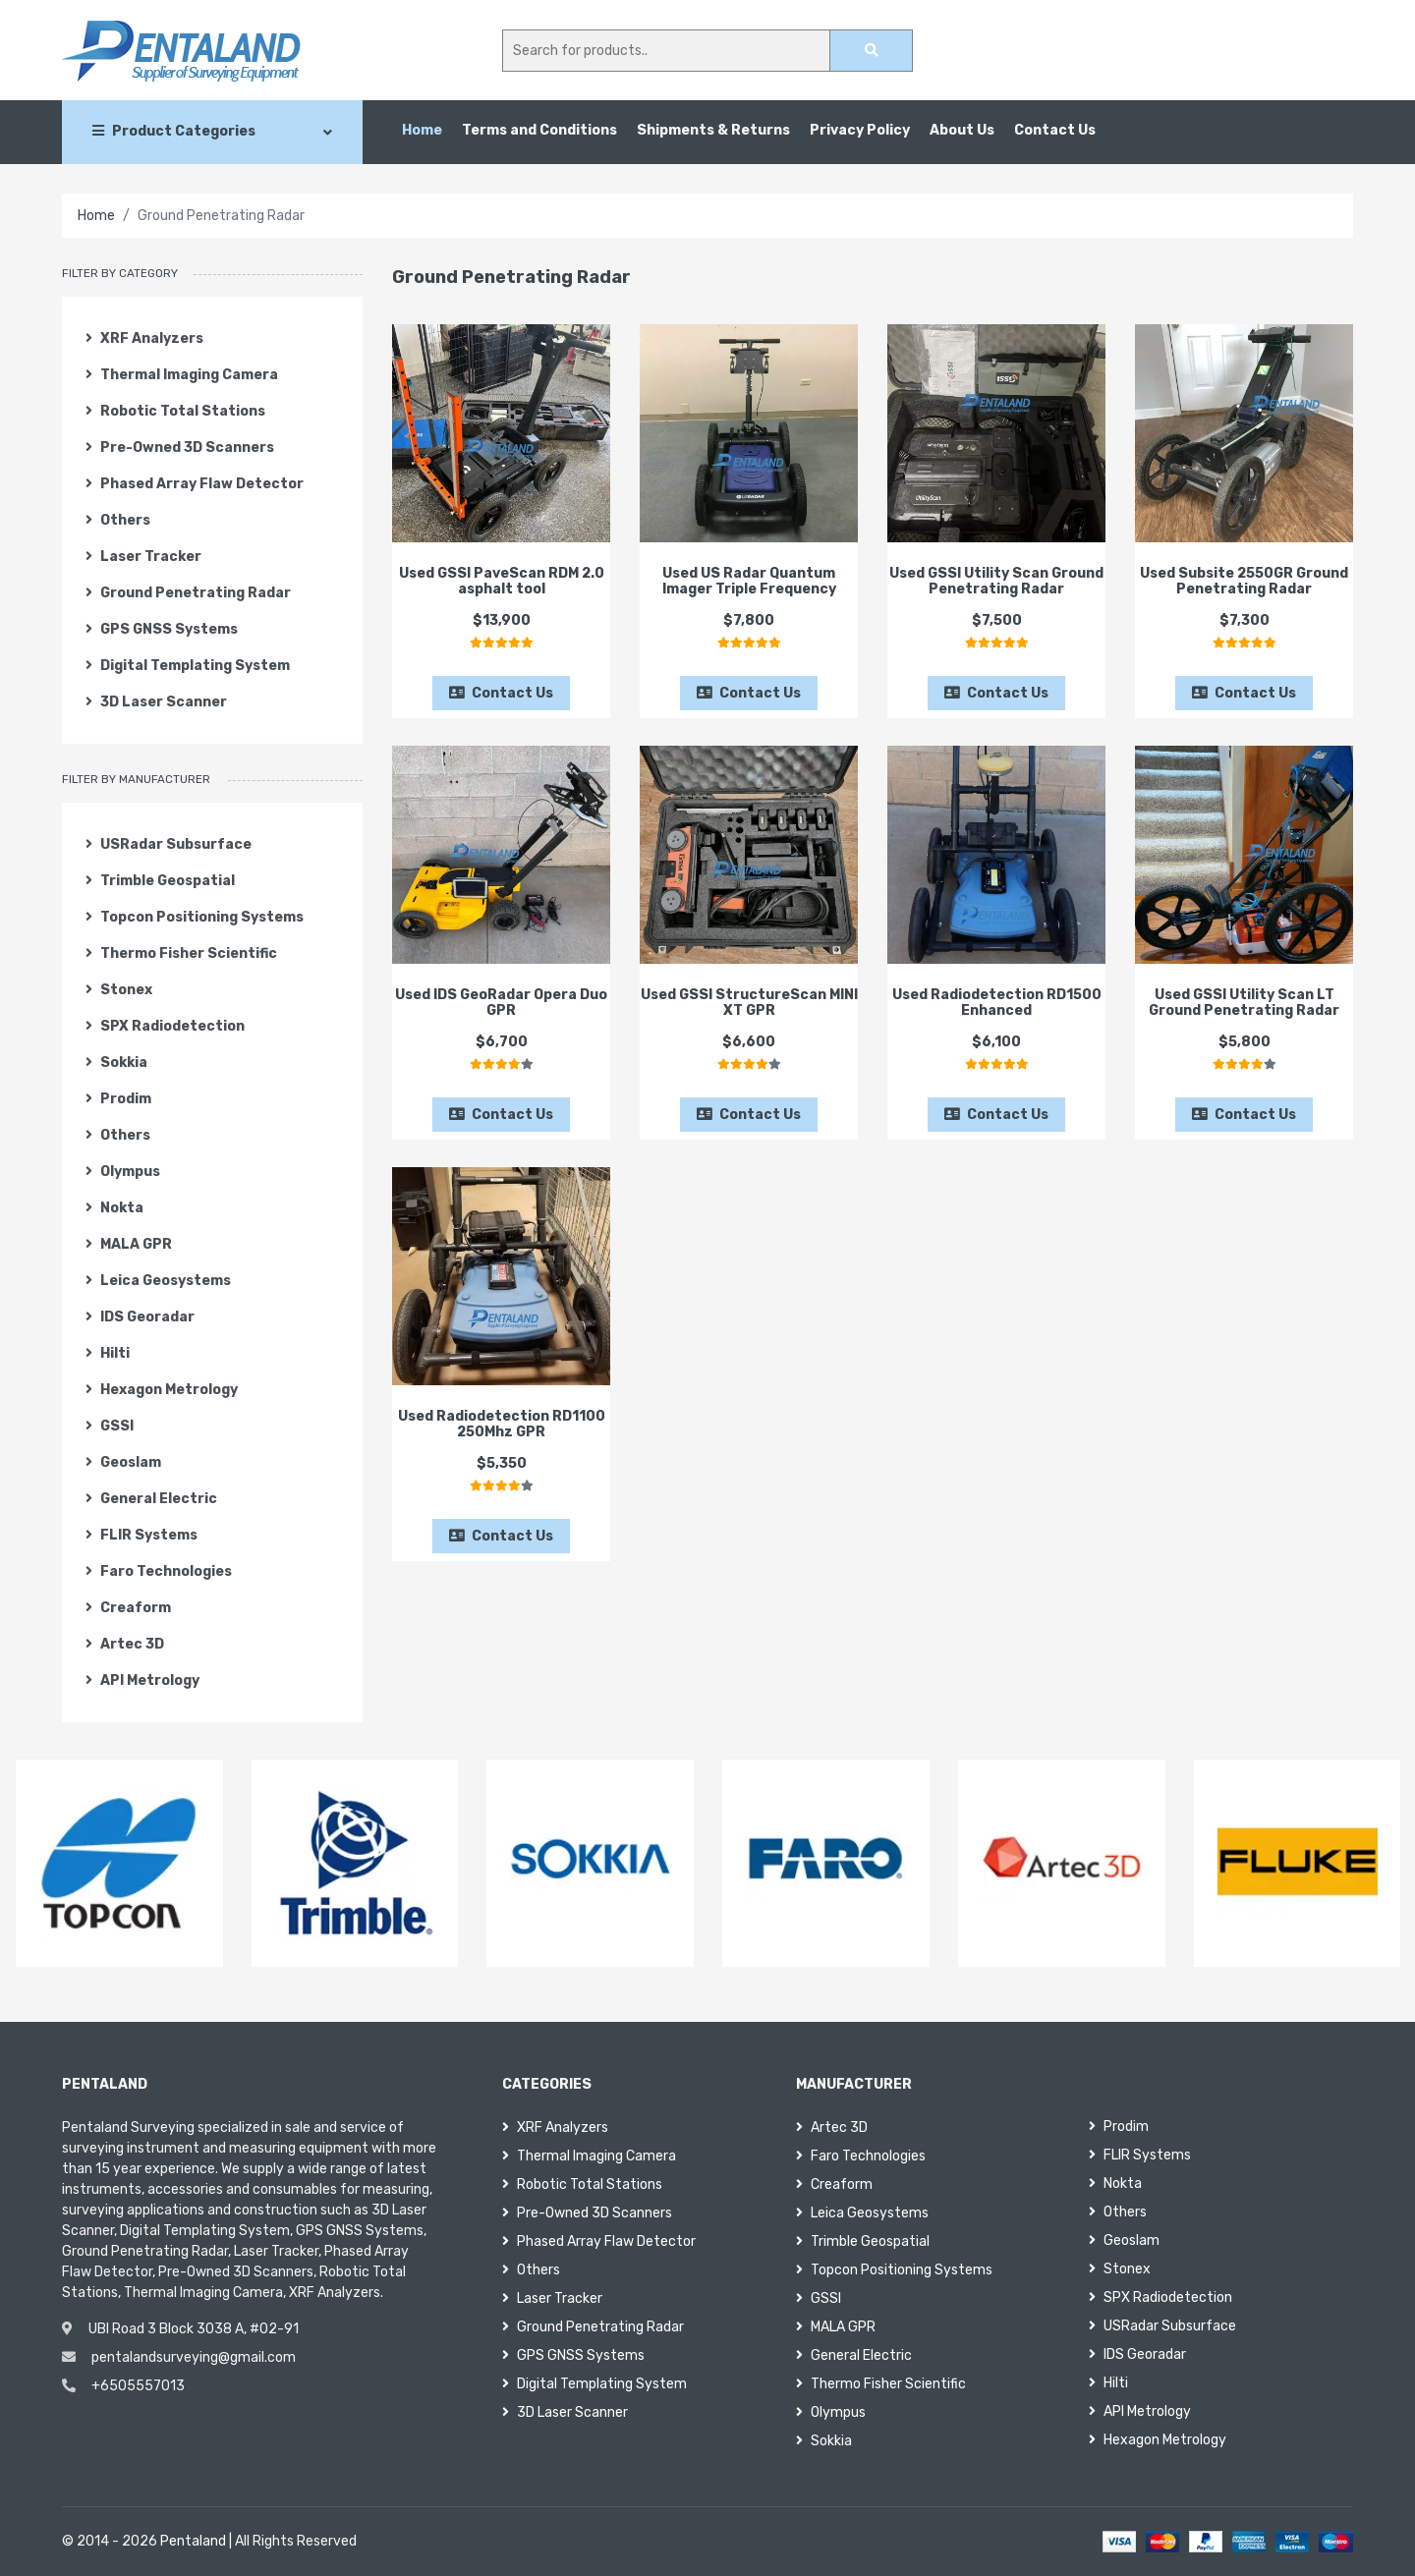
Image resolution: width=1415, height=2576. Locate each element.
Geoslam (123, 1462)
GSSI (109, 1426)
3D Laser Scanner (156, 702)
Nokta (114, 1208)
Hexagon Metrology (161, 1389)
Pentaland (193, 2541)
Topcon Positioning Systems (194, 917)
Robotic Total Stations (175, 411)
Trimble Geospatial (160, 880)
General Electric (151, 1498)
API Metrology (142, 1680)
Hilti (107, 1353)
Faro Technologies (158, 1571)
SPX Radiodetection (165, 1026)
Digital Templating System (187, 665)
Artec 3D (124, 1644)
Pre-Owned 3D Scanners (179, 447)
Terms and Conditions (539, 130)
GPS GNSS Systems (161, 629)
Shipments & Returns (713, 130)
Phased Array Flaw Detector (194, 484)
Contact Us (1055, 130)
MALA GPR (128, 1244)
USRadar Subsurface (168, 844)
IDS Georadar (140, 1317)
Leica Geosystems (158, 1280)
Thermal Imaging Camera (181, 374)
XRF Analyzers (144, 338)
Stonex (118, 989)
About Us (962, 130)
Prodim (118, 1099)
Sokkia (116, 1062)
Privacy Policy (860, 130)
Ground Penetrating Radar (188, 593)
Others (117, 520)
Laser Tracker (143, 556)
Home (422, 130)
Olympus (122, 1171)
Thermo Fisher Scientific (181, 953)
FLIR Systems (141, 1535)
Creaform (128, 1607)
